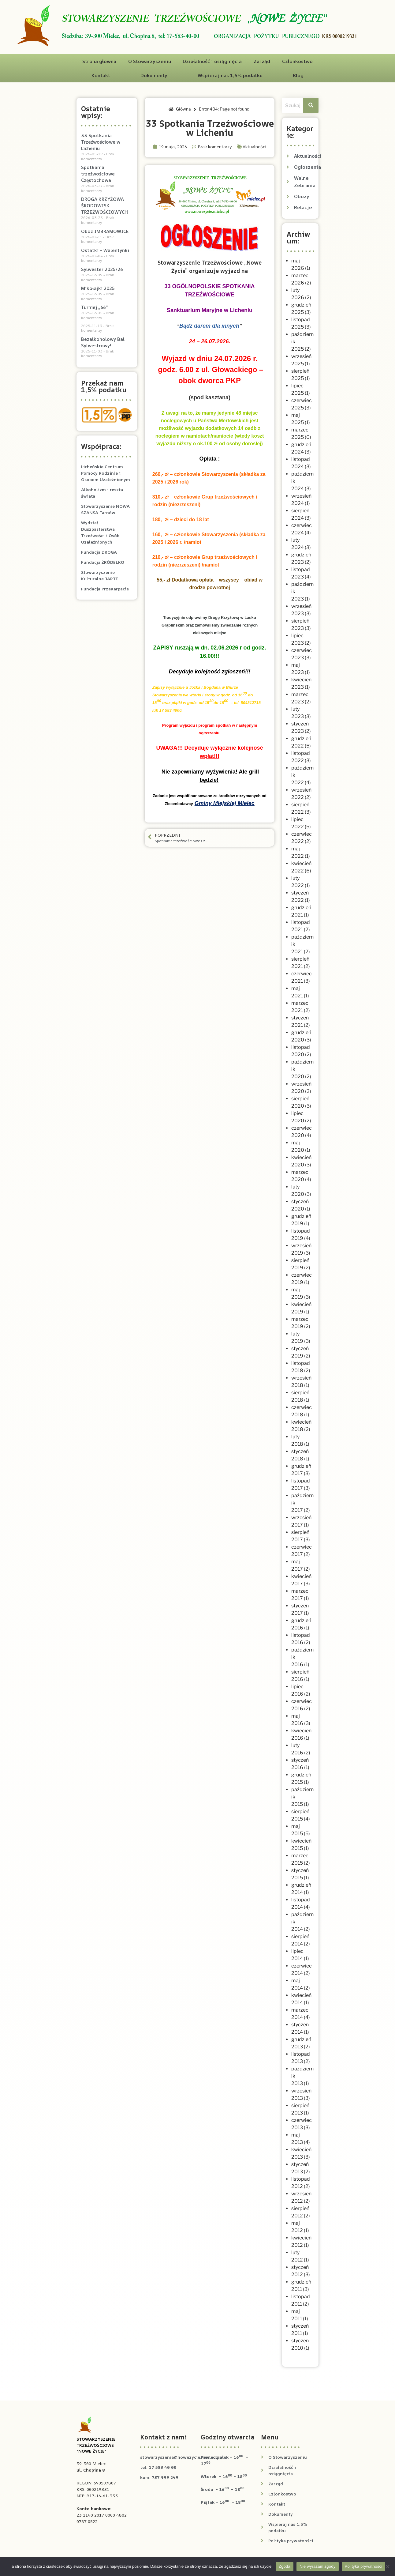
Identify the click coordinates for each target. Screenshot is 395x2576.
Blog (298, 75)
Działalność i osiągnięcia (212, 61)
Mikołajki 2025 (98, 288)
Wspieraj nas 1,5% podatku (230, 75)
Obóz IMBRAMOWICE (105, 231)
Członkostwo (297, 61)
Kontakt (100, 75)
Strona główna (99, 61)
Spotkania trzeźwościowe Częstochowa (98, 173)
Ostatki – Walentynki (105, 250)
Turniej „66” (94, 307)
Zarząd (262, 61)
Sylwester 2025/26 (102, 269)
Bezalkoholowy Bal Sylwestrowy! (103, 342)
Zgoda (284, 2566)
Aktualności (254, 146)
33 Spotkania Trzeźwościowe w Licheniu (100, 142)
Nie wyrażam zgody (318, 2566)
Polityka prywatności (363, 2566)
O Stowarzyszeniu (149, 61)
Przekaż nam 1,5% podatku (104, 386)
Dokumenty (153, 75)
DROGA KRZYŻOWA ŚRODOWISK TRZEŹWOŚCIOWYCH (104, 205)
